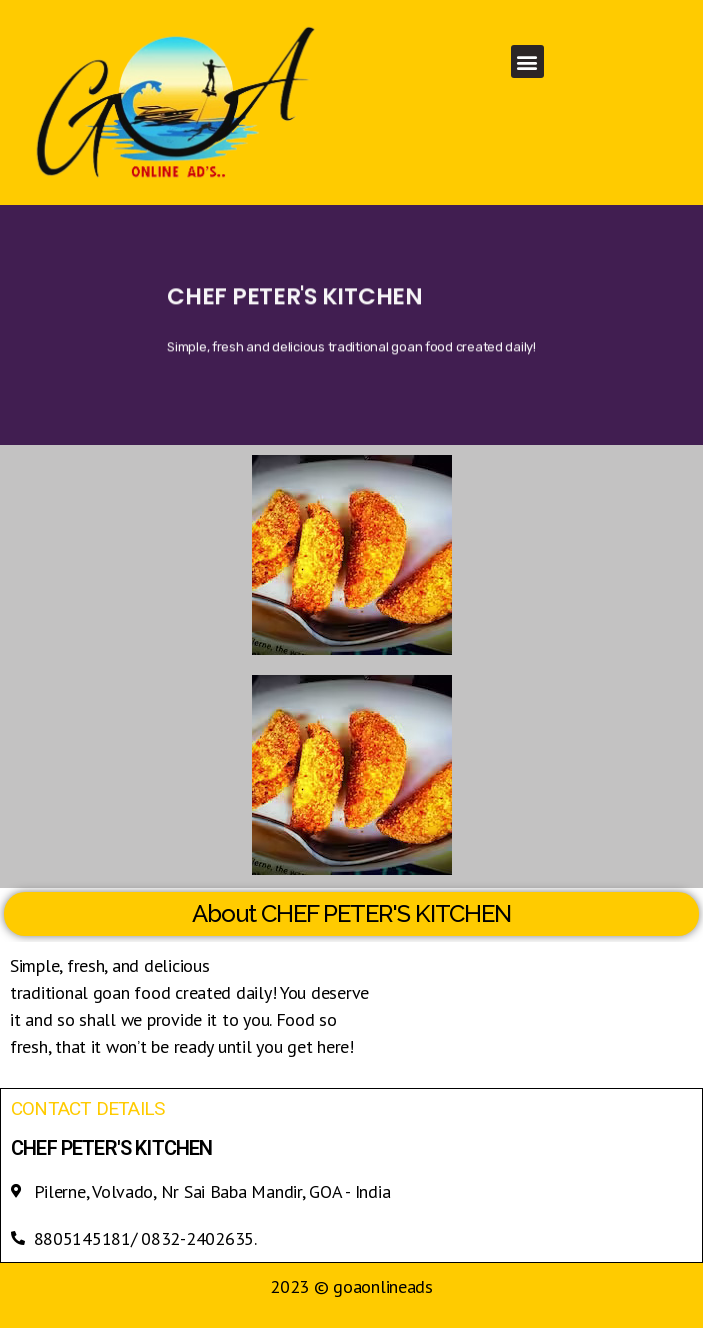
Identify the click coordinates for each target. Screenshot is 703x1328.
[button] (527, 61)
